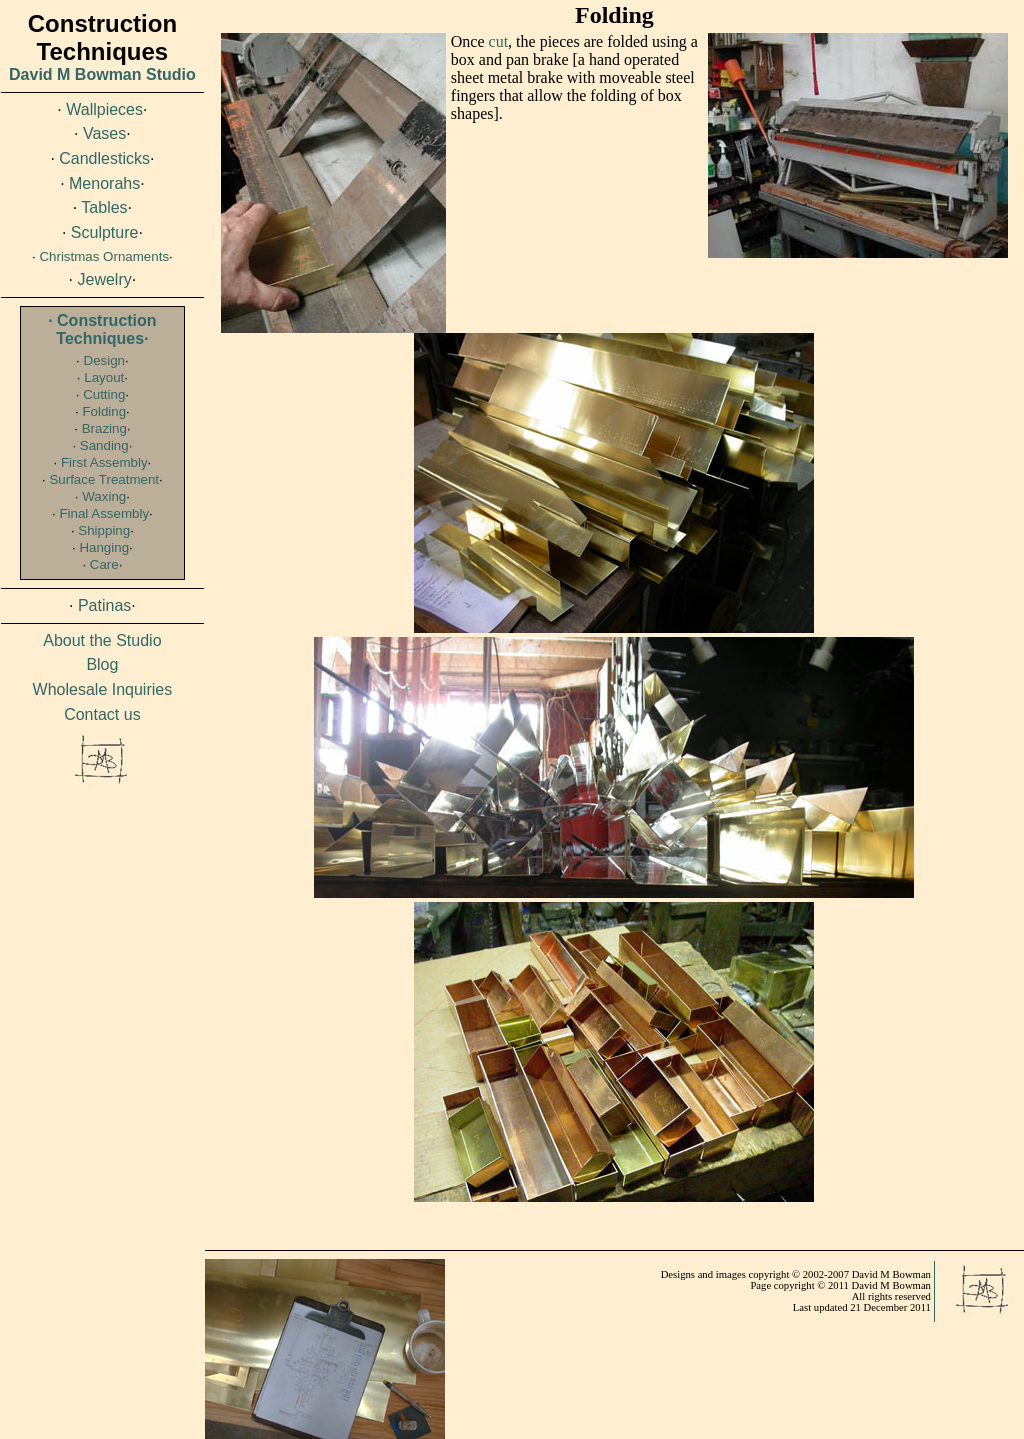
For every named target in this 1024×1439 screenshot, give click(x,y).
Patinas (104, 605)
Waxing (104, 496)
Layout (104, 377)
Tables (104, 207)
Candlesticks (104, 158)
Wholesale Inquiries (103, 689)
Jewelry (105, 279)
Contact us (102, 714)
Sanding (104, 445)
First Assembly (104, 462)
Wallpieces (104, 109)
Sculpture (105, 232)
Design (105, 360)
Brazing (104, 428)
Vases (104, 133)
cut (499, 41)
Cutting (104, 394)
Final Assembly (104, 513)
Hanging (104, 547)
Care (104, 564)
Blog (102, 664)
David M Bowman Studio (102, 74)
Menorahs (104, 183)
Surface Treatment (104, 479)
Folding (104, 411)
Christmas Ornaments (104, 256)
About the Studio (102, 640)
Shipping (104, 530)
